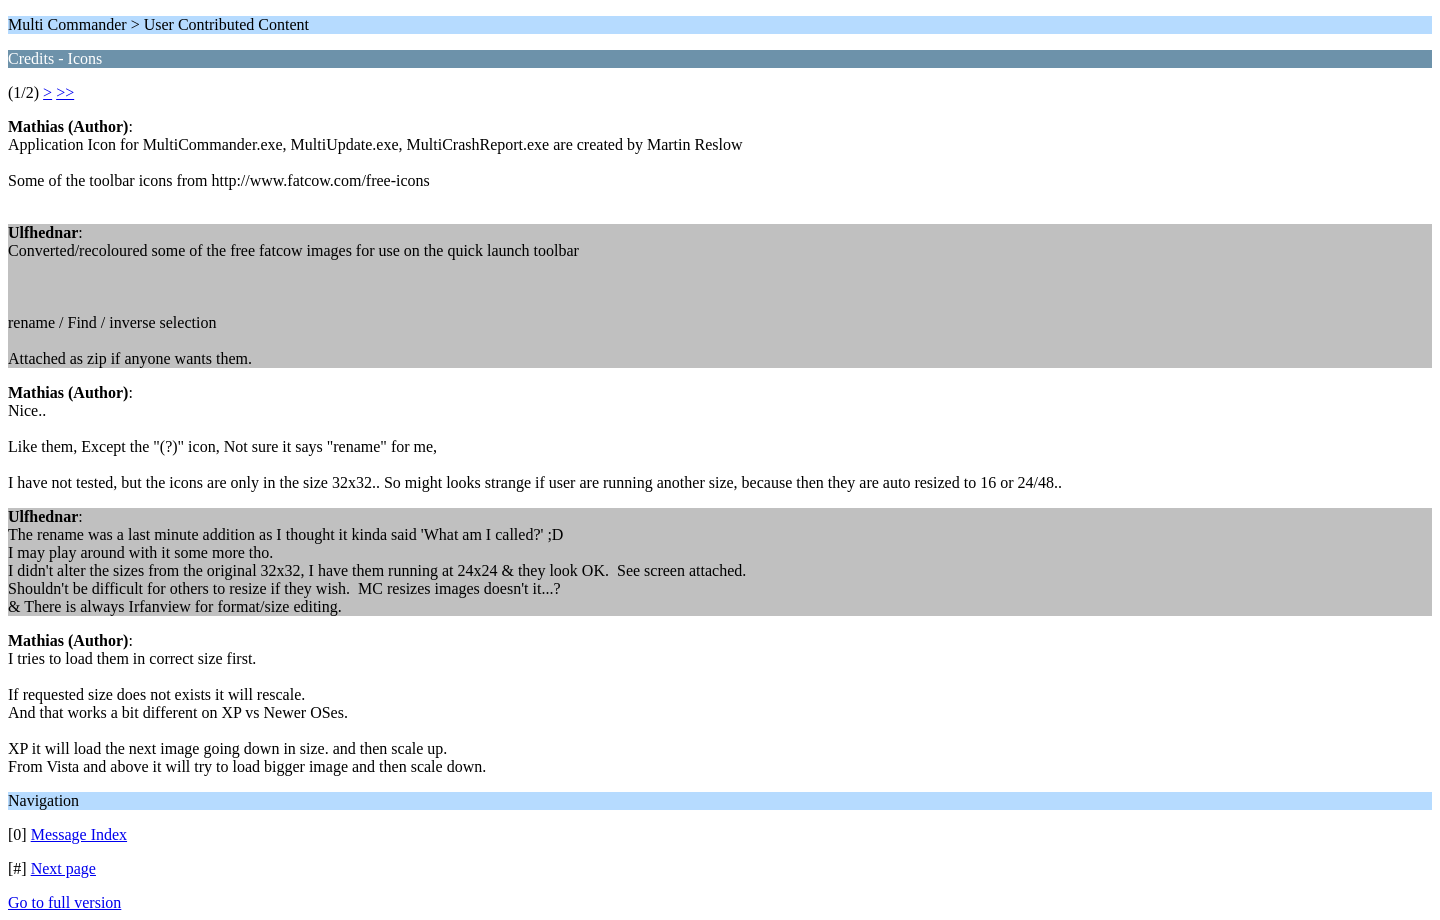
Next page (63, 868)
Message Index (79, 834)
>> (65, 92)
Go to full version (64, 902)
